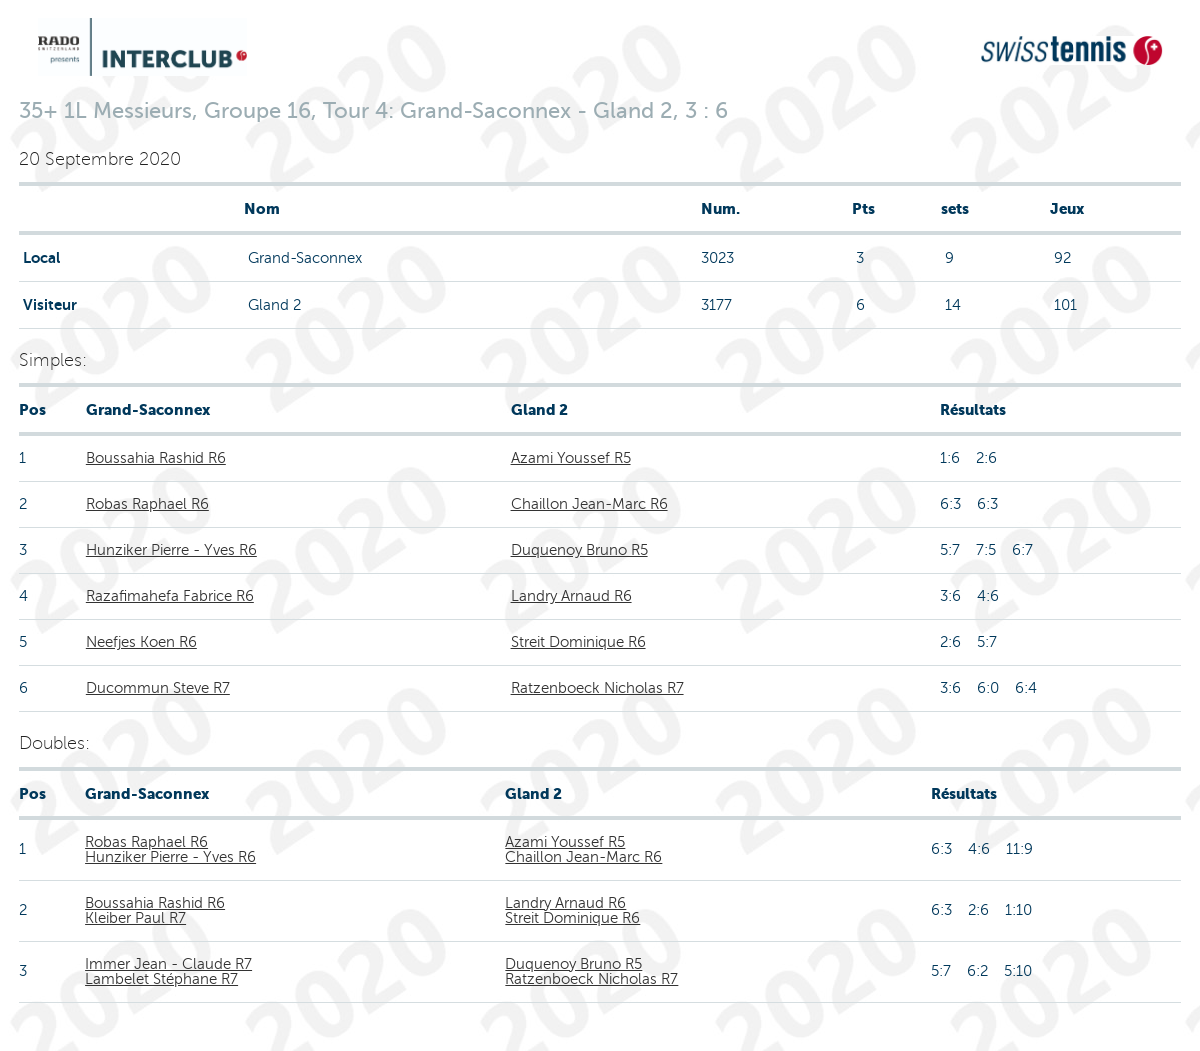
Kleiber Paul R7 (135, 918)
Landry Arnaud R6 (571, 596)
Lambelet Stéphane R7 (161, 979)
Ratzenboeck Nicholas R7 (597, 688)
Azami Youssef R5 (571, 458)
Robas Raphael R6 (147, 504)
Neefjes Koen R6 (141, 642)
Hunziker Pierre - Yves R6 (171, 550)
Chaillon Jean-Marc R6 (589, 504)
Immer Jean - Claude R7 (168, 964)
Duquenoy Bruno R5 (579, 550)
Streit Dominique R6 (578, 642)
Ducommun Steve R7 (158, 688)
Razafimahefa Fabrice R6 (170, 596)
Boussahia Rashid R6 (156, 458)
